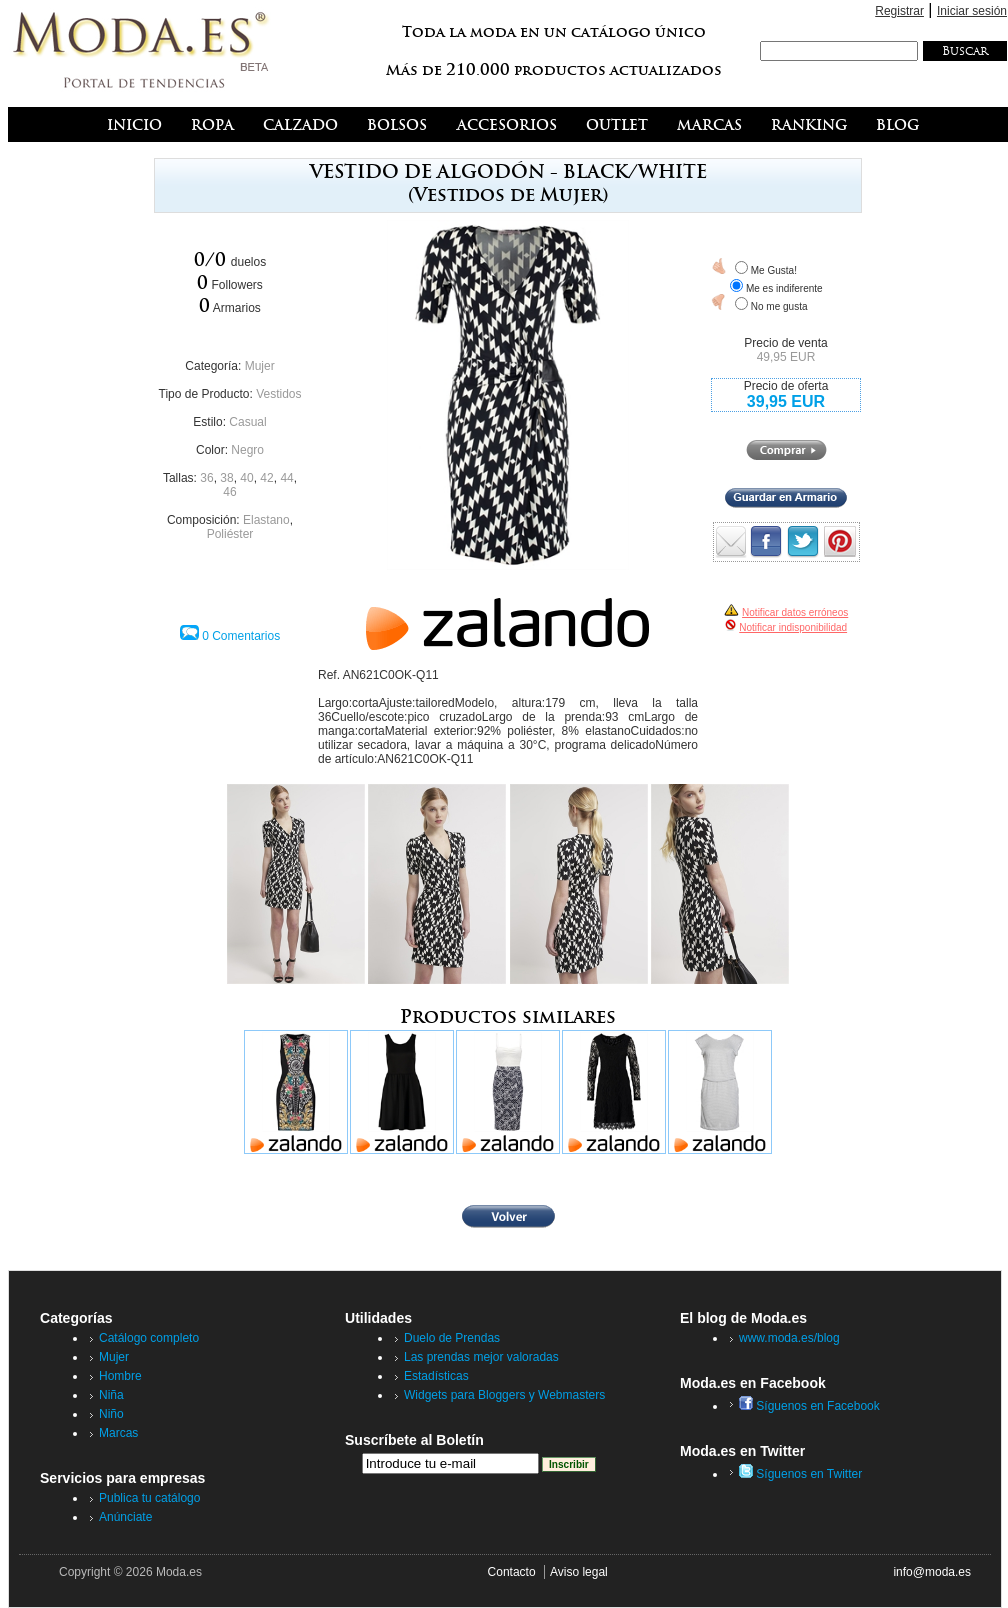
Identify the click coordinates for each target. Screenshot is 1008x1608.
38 (226, 478)
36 (206, 478)
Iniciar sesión (972, 11)
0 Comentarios (241, 636)
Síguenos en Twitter (800, 1474)
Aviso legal (579, 1572)
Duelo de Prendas (452, 1338)
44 (286, 478)
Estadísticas (436, 1376)
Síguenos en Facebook (809, 1406)
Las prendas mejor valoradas (481, 1357)
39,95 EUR (786, 401)
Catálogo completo (149, 1338)
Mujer (260, 366)
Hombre (120, 1376)
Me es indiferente (784, 288)
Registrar (899, 11)
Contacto (512, 1572)
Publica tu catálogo (149, 1498)
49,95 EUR (786, 357)
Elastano (266, 520)
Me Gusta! (774, 270)
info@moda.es (932, 1572)
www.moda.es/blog (789, 1338)
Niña (111, 1395)
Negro (247, 450)
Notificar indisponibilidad (793, 627)
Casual (247, 422)
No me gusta (779, 306)
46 (229, 492)
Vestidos (278, 394)
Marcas (118, 1433)
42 (266, 478)
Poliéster (230, 534)
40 (246, 478)
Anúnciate (125, 1517)
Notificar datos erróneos (795, 612)
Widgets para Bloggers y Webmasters (504, 1395)
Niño (111, 1414)
